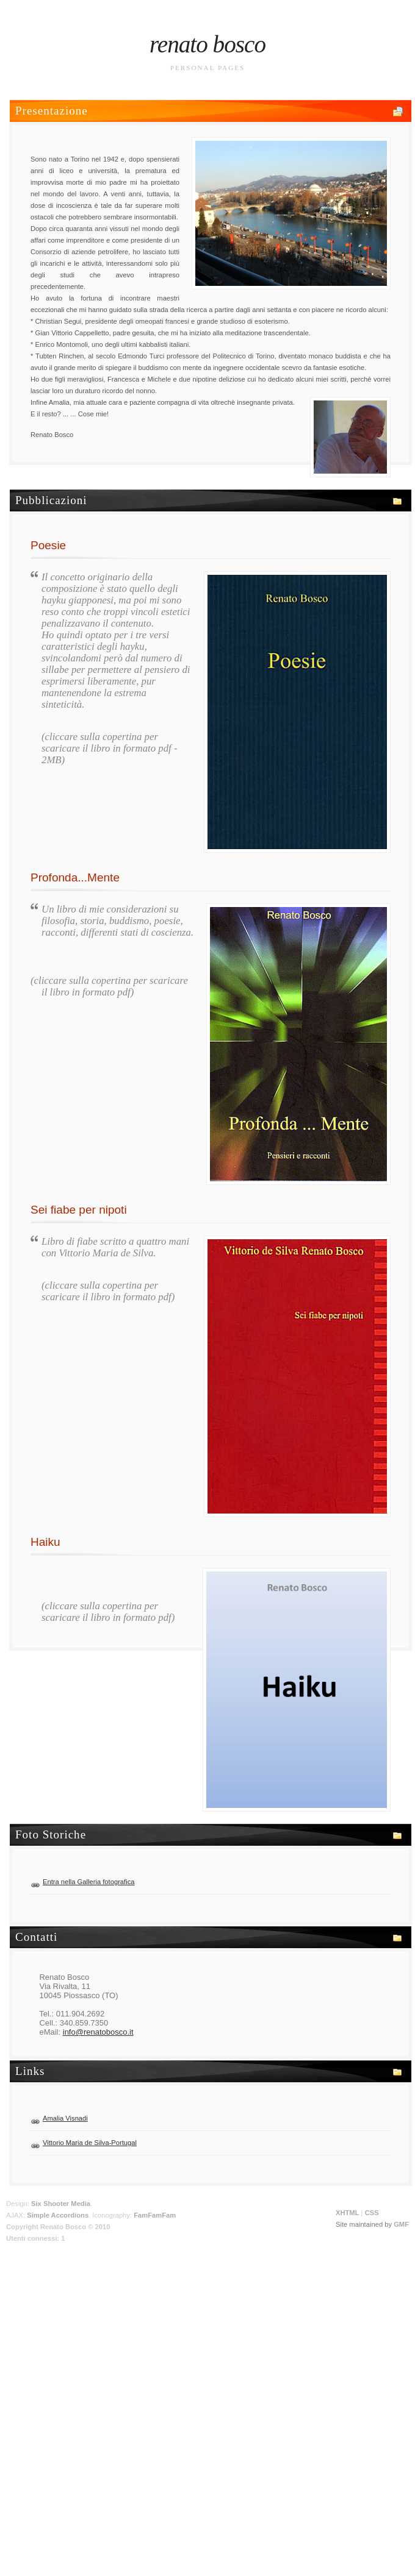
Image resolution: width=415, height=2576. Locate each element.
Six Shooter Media (60, 2203)
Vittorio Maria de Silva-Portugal (90, 2142)
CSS (372, 2212)
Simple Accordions (57, 2215)
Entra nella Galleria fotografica (89, 1881)
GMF (401, 2224)
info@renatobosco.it (98, 2032)
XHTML (347, 2212)
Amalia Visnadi (65, 2118)
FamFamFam (155, 2215)
